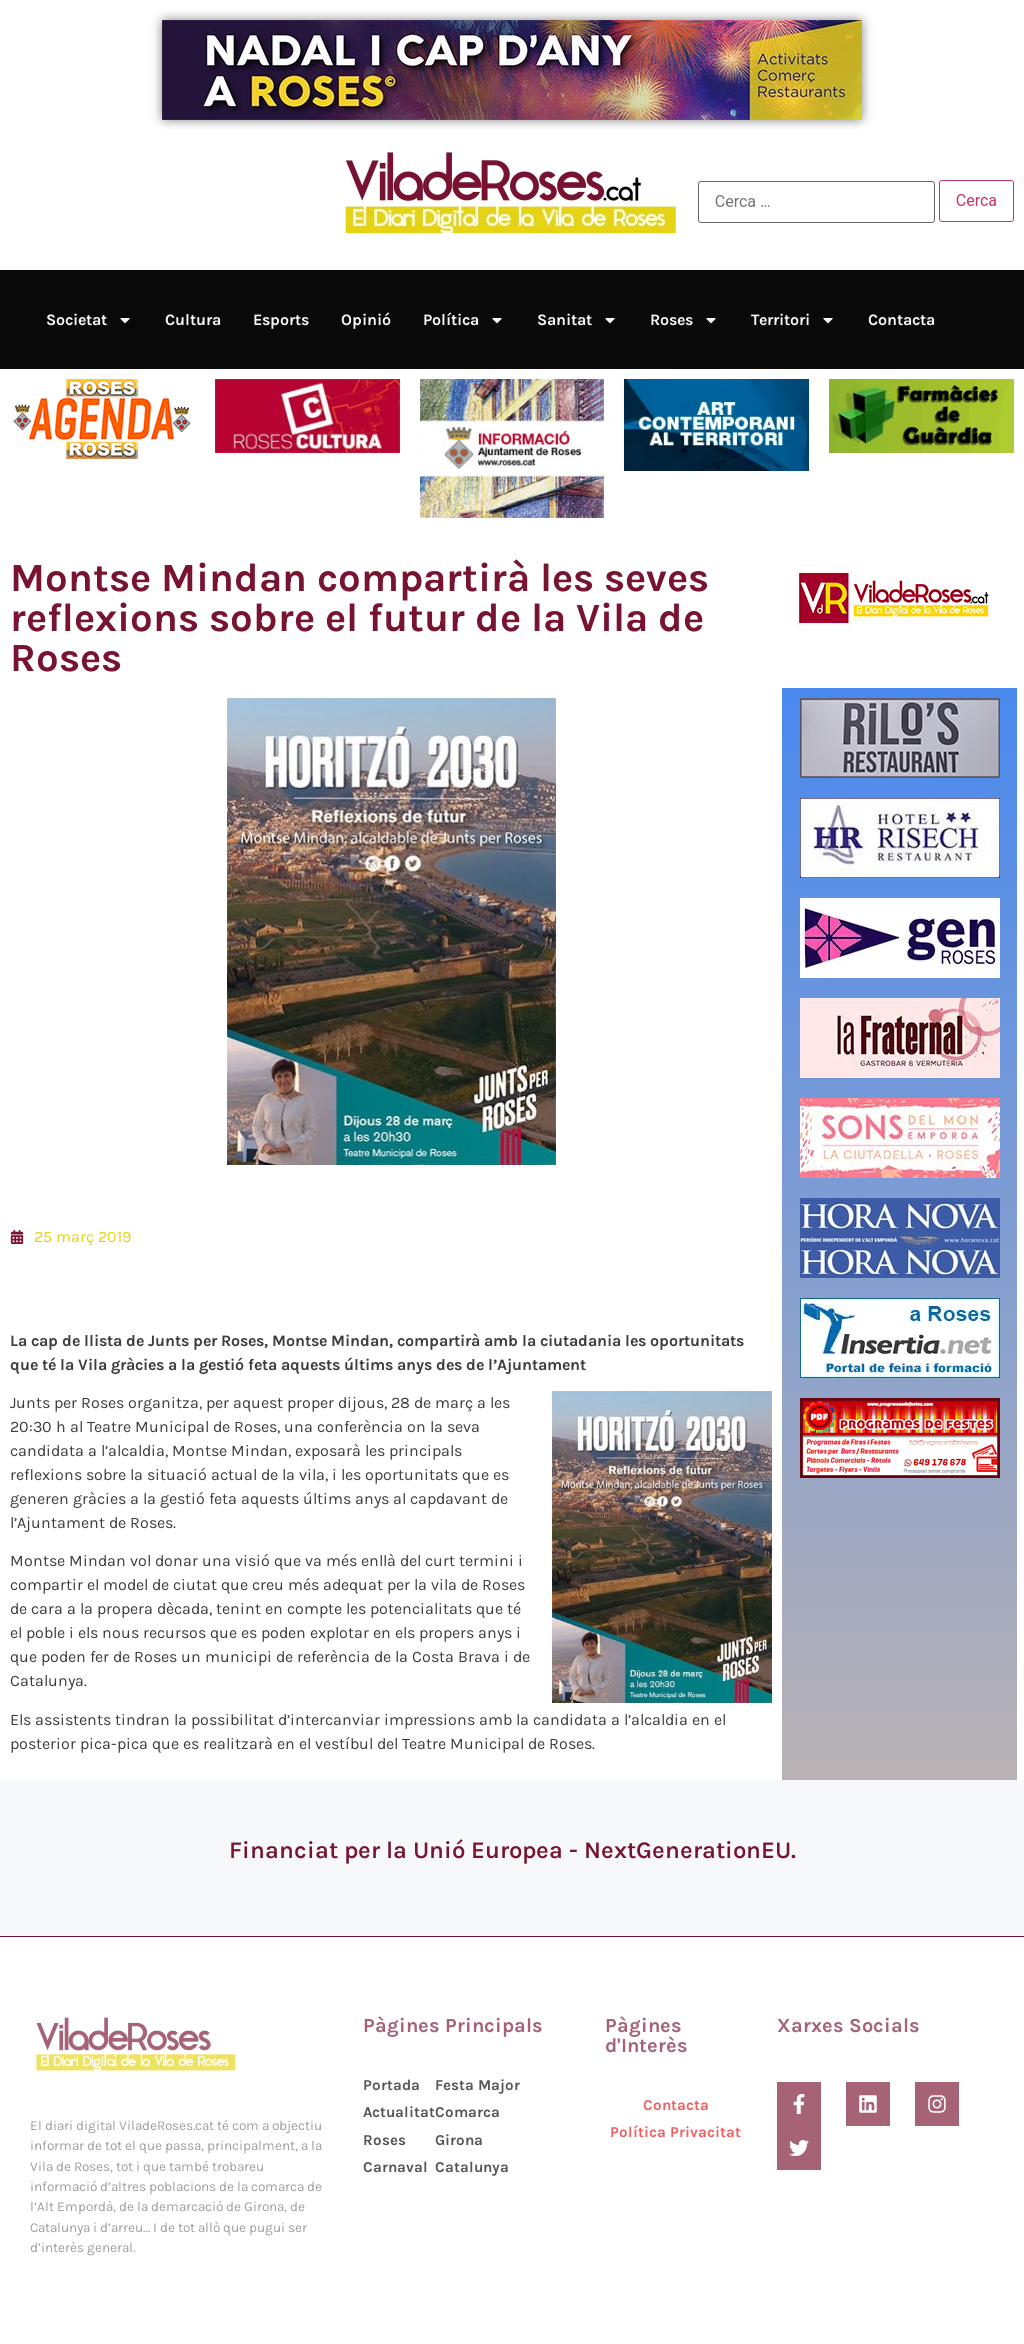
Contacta (901, 319)
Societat (89, 320)
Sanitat (577, 320)
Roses (684, 320)
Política (464, 320)
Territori (793, 320)
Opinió (366, 319)
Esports (281, 319)
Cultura (193, 319)
